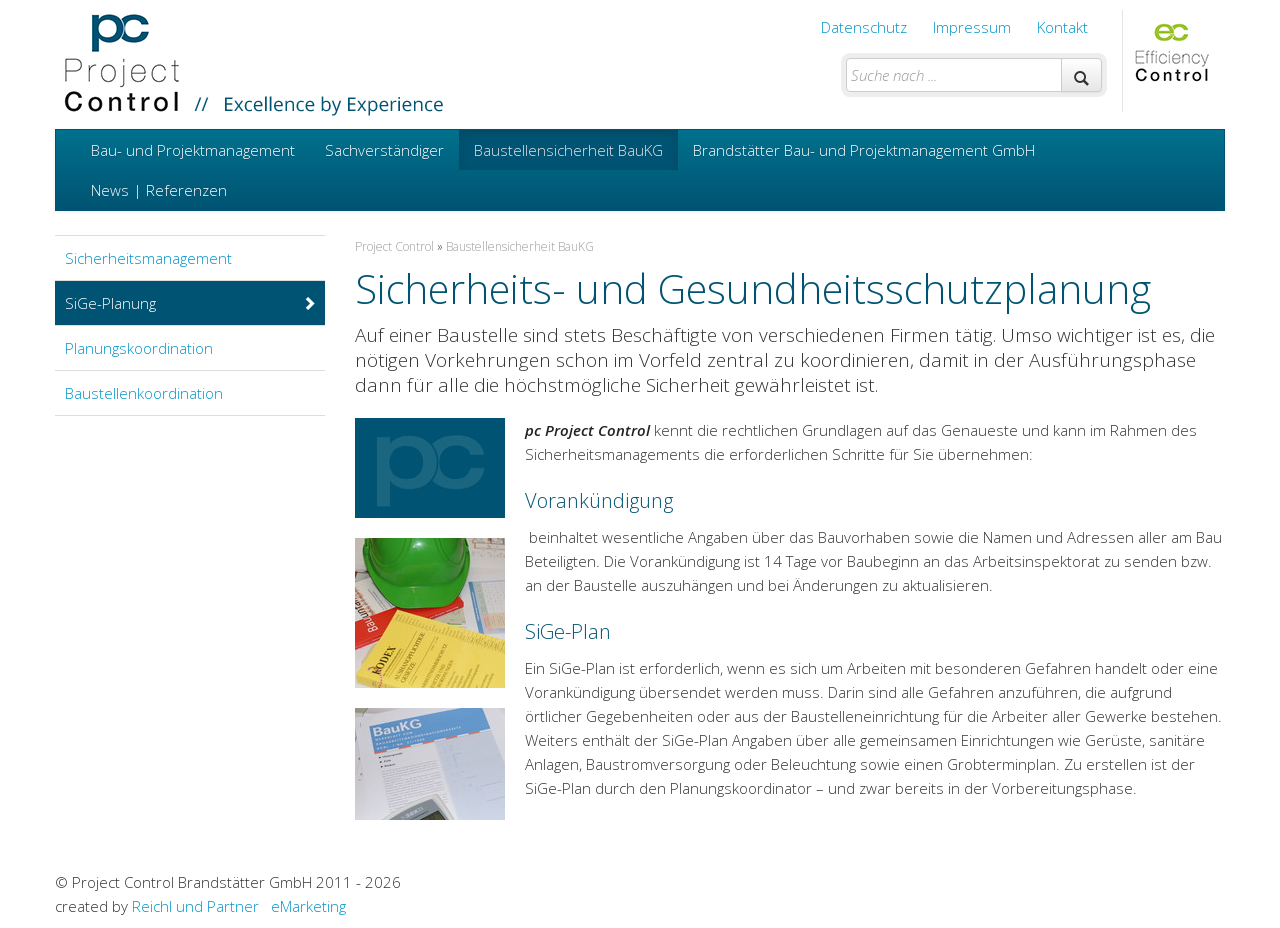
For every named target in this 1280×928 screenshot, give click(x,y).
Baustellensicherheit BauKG (568, 150)
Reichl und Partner (195, 906)
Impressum (972, 27)
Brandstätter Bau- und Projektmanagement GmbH (864, 150)
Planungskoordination (139, 348)
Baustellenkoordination (144, 393)
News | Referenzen (159, 190)
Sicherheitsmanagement (148, 258)
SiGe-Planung (191, 303)
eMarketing (308, 906)
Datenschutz (864, 27)
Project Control (394, 246)
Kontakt (1062, 27)
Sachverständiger (384, 150)
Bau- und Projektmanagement (193, 150)
